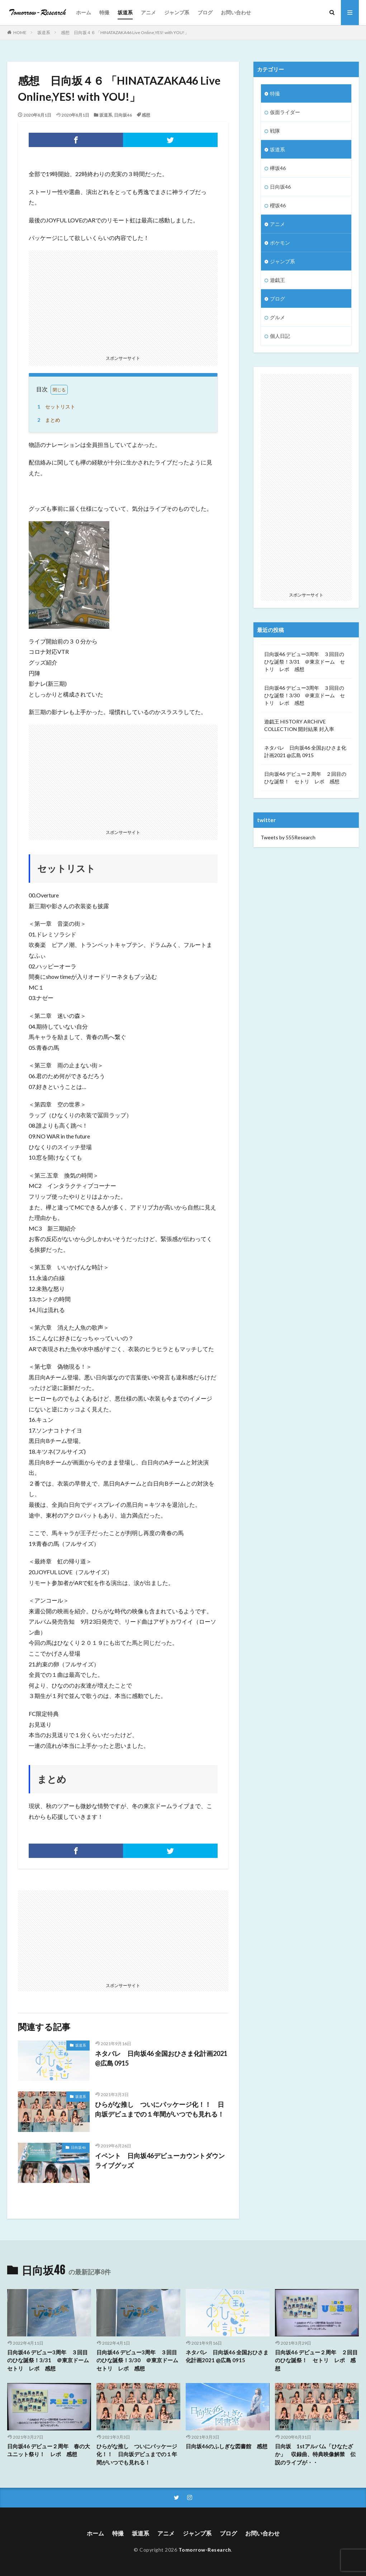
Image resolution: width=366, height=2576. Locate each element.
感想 (146, 115)
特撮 (104, 12)
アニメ (148, 12)
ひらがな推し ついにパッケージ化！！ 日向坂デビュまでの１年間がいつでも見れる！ (159, 2109)
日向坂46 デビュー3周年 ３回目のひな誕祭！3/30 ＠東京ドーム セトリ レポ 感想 (304, 695)
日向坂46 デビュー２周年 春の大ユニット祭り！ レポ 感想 (48, 2450)
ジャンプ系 (176, 12)
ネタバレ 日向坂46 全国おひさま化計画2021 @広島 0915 (161, 2058)
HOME (20, 32)
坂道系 (125, 12)
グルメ (277, 317)
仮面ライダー (285, 112)
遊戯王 (277, 280)
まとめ (47, 420)
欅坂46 (278, 168)
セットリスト (55, 406)
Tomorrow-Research (205, 2550)
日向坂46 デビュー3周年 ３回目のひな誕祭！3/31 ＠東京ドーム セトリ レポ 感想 (304, 661)
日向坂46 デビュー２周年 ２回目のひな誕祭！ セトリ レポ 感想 (305, 777)
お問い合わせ (236, 12)
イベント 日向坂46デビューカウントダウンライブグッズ (160, 2160)
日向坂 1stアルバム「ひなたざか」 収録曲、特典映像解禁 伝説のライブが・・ (315, 2454)
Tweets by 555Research (288, 837)
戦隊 (275, 131)
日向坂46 (123, 115)
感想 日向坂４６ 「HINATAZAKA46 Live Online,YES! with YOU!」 (125, 32)
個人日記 (280, 336)
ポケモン (280, 243)
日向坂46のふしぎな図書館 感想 (226, 2446)
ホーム (83, 12)
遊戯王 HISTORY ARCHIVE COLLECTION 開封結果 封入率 (299, 725)
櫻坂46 (278, 205)
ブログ (205, 12)
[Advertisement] (123, 300)
